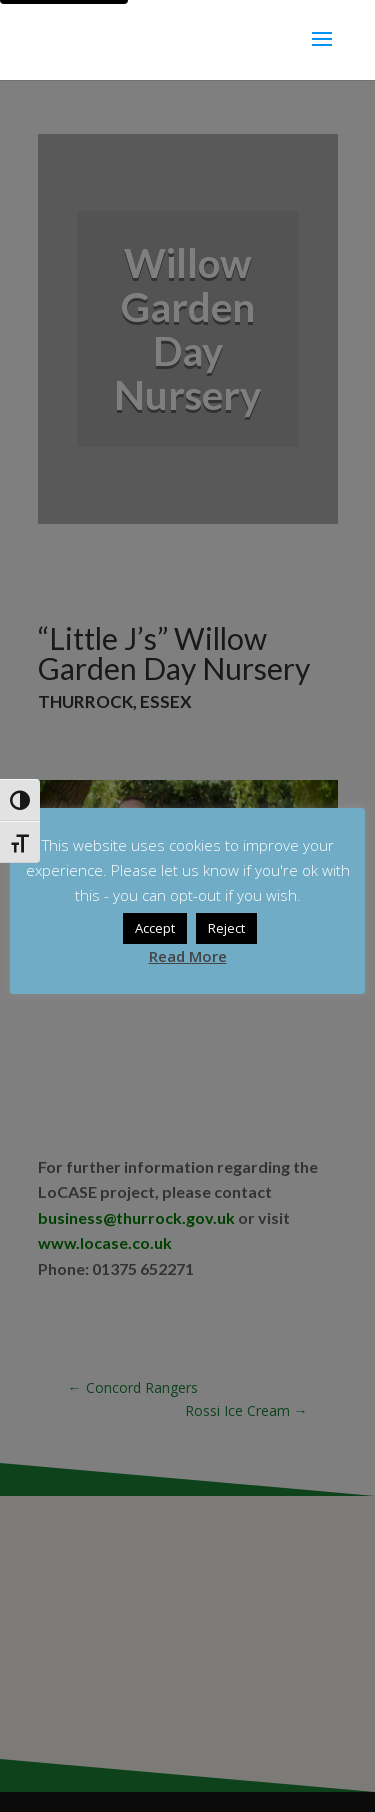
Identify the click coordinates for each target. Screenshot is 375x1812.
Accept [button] (155, 928)
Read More (188, 956)
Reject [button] (226, 928)
